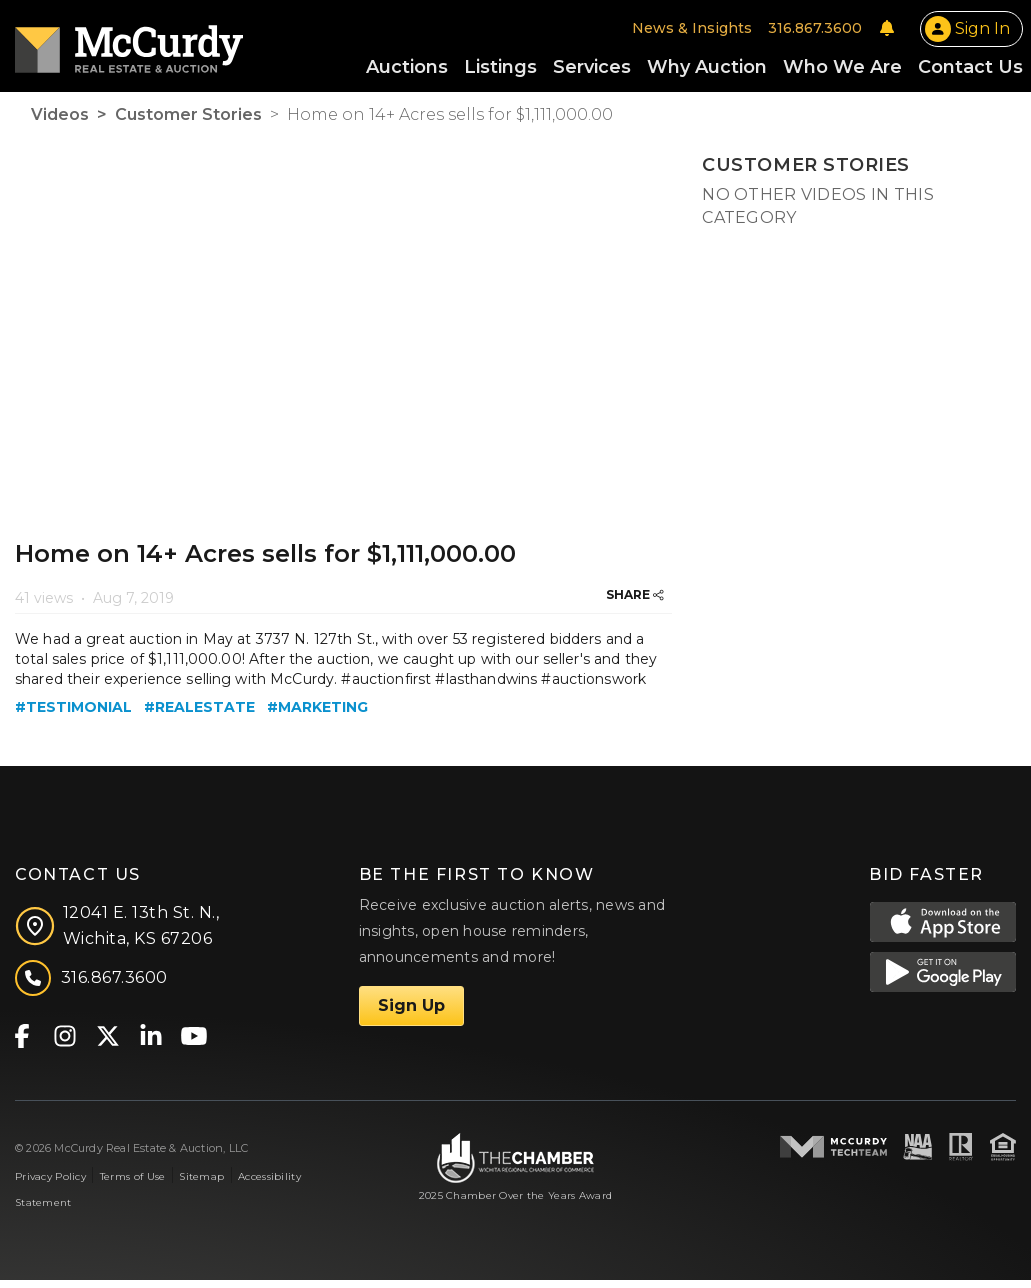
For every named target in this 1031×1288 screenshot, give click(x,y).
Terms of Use (132, 1184)
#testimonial (73, 715)
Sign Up (411, 1013)
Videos (60, 122)
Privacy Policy (50, 1184)
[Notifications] (887, 32)
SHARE (635, 602)
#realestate (199, 715)
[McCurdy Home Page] (129, 46)
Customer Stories (188, 122)
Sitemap (201, 1184)
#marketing (317, 715)
